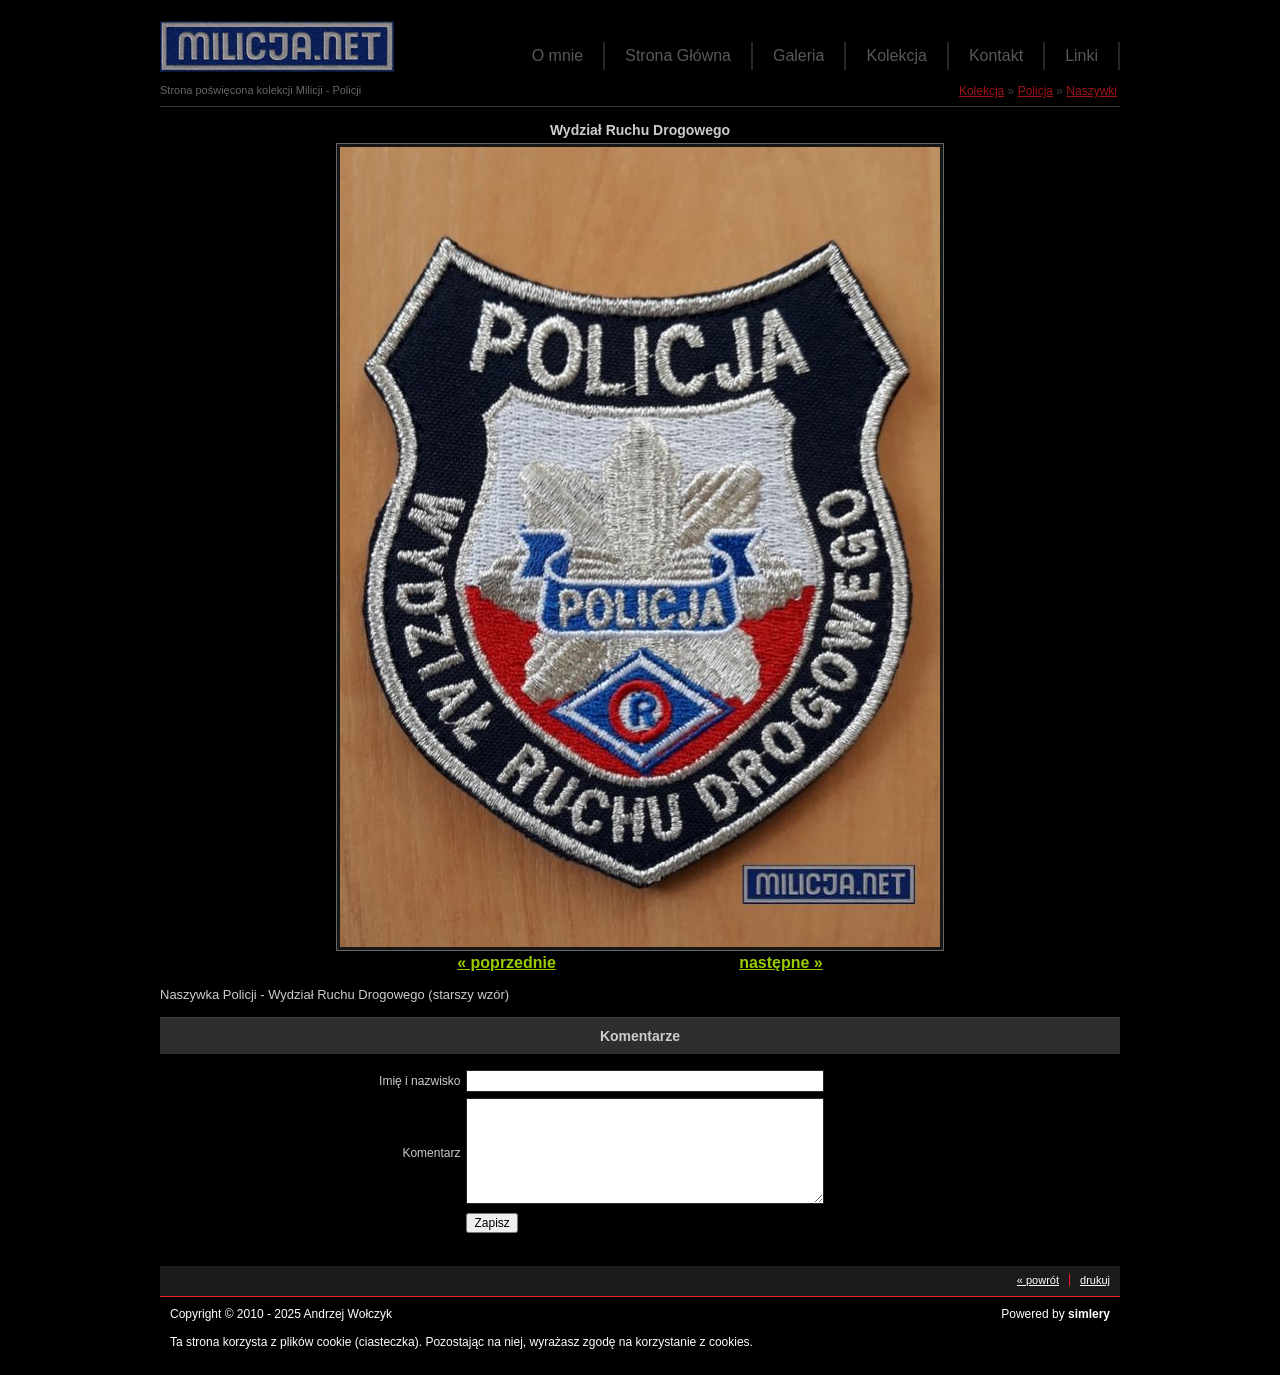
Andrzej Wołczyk (348, 1314)
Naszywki (1091, 91)
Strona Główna (678, 55)
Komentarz (431, 1153)
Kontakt (996, 55)
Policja (1035, 91)
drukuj (1095, 1280)
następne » (781, 962)
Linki (1081, 55)
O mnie (558, 55)
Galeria (799, 55)
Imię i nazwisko (419, 1081)
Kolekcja (896, 55)
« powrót (1038, 1280)
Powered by (1055, 1314)
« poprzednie (506, 962)
